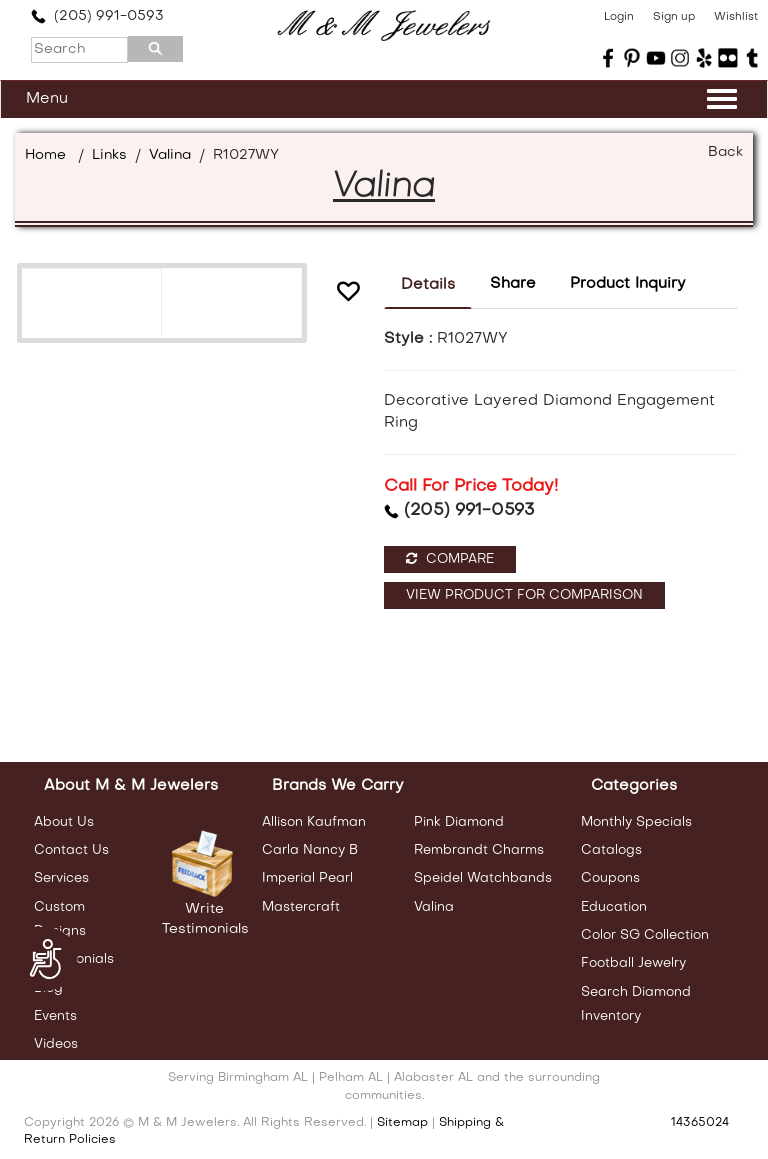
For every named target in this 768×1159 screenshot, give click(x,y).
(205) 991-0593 (97, 16)
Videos (56, 1044)
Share (513, 284)
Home (45, 155)
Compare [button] (450, 559)
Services (61, 878)
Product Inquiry (628, 284)
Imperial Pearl (307, 878)
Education (614, 907)
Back (725, 152)
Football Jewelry (633, 963)
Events (55, 1016)
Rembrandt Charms (479, 850)
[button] (348, 294)
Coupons (610, 878)
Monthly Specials (636, 822)
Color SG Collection (645, 935)
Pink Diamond (459, 822)
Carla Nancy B (310, 850)
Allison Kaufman (314, 822)
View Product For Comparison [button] (524, 595)
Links (109, 155)
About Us (64, 822)
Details (428, 285)
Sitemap (402, 1123)
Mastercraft (301, 907)
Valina (170, 155)
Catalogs (611, 850)
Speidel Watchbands (483, 878)
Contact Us (71, 850)
